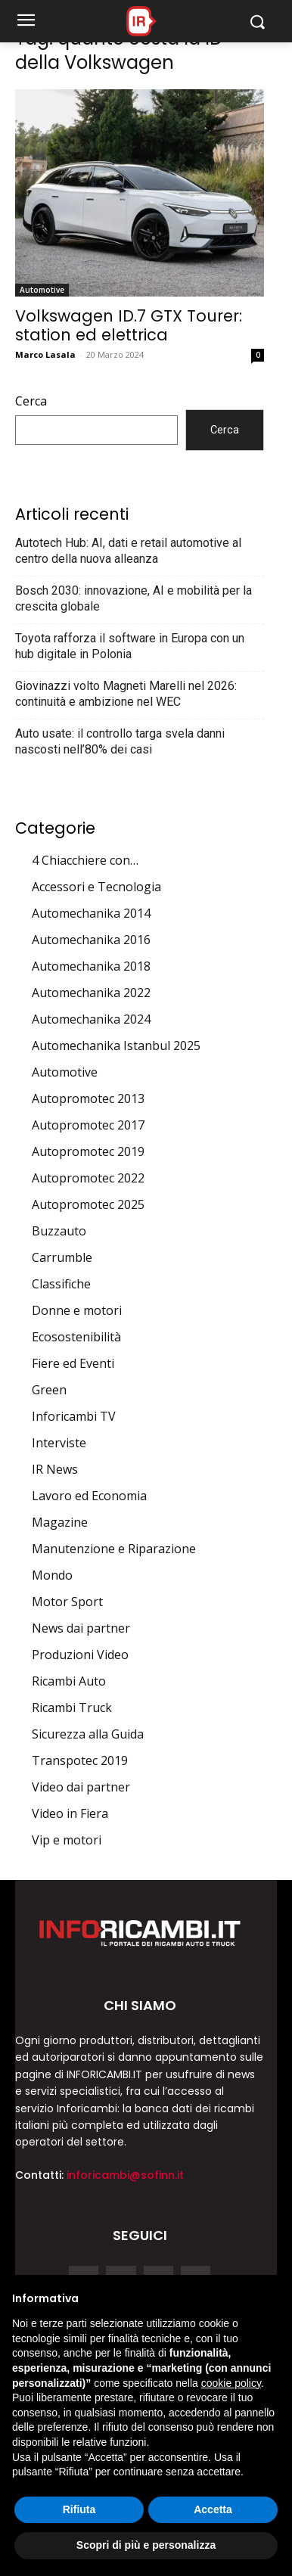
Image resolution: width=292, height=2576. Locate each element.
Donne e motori (77, 1310)
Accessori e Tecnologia (96, 886)
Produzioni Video (80, 1654)
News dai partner (81, 1628)
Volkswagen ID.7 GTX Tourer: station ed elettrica (128, 325)
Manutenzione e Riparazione (114, 1548)
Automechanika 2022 (91, 992)
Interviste (59, 1442)
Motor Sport (67, 1601)
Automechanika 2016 (91, 939)
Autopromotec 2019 (88, 1151)
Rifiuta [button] (79, 2509)
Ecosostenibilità (76, 1336)
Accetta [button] (213, 2509)
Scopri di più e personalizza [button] (146, 2545)
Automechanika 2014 (91, 913)
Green (49, 1389)
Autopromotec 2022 (88, 1178)
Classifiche (61, 1284)
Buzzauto (59, 1231)
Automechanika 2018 (91, 966)
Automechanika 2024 (91, 1019)
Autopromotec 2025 (88, 1204)
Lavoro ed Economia (89, 1495)
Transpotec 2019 (80, 1760)
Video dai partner (81, 1787)
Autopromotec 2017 (88, 1125)
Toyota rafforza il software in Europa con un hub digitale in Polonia (129, 646)
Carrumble (62, 1257)
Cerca (31, 401)
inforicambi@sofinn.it (125, 2175)
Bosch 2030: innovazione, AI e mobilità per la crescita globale (133, 598)
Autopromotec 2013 (88, 1098)
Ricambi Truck (72, 1707)
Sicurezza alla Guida (88, 1734)
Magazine (60, 1522)
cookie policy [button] (231, 2383)
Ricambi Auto (69, 1681)
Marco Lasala (45, 354)
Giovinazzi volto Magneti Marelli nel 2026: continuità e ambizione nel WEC (126, 694)
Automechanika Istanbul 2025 (116, 1045)
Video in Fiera (70, 1813)
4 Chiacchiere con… (85, 860)
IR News (55, 1469)
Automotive (42, 289)
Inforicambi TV (74, 1416)
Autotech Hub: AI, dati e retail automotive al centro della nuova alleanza (128, 551)
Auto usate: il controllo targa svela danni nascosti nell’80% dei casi (120, 741)
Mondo (52, 1575)
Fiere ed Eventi (73, 1363)
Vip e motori (66, 1840)
